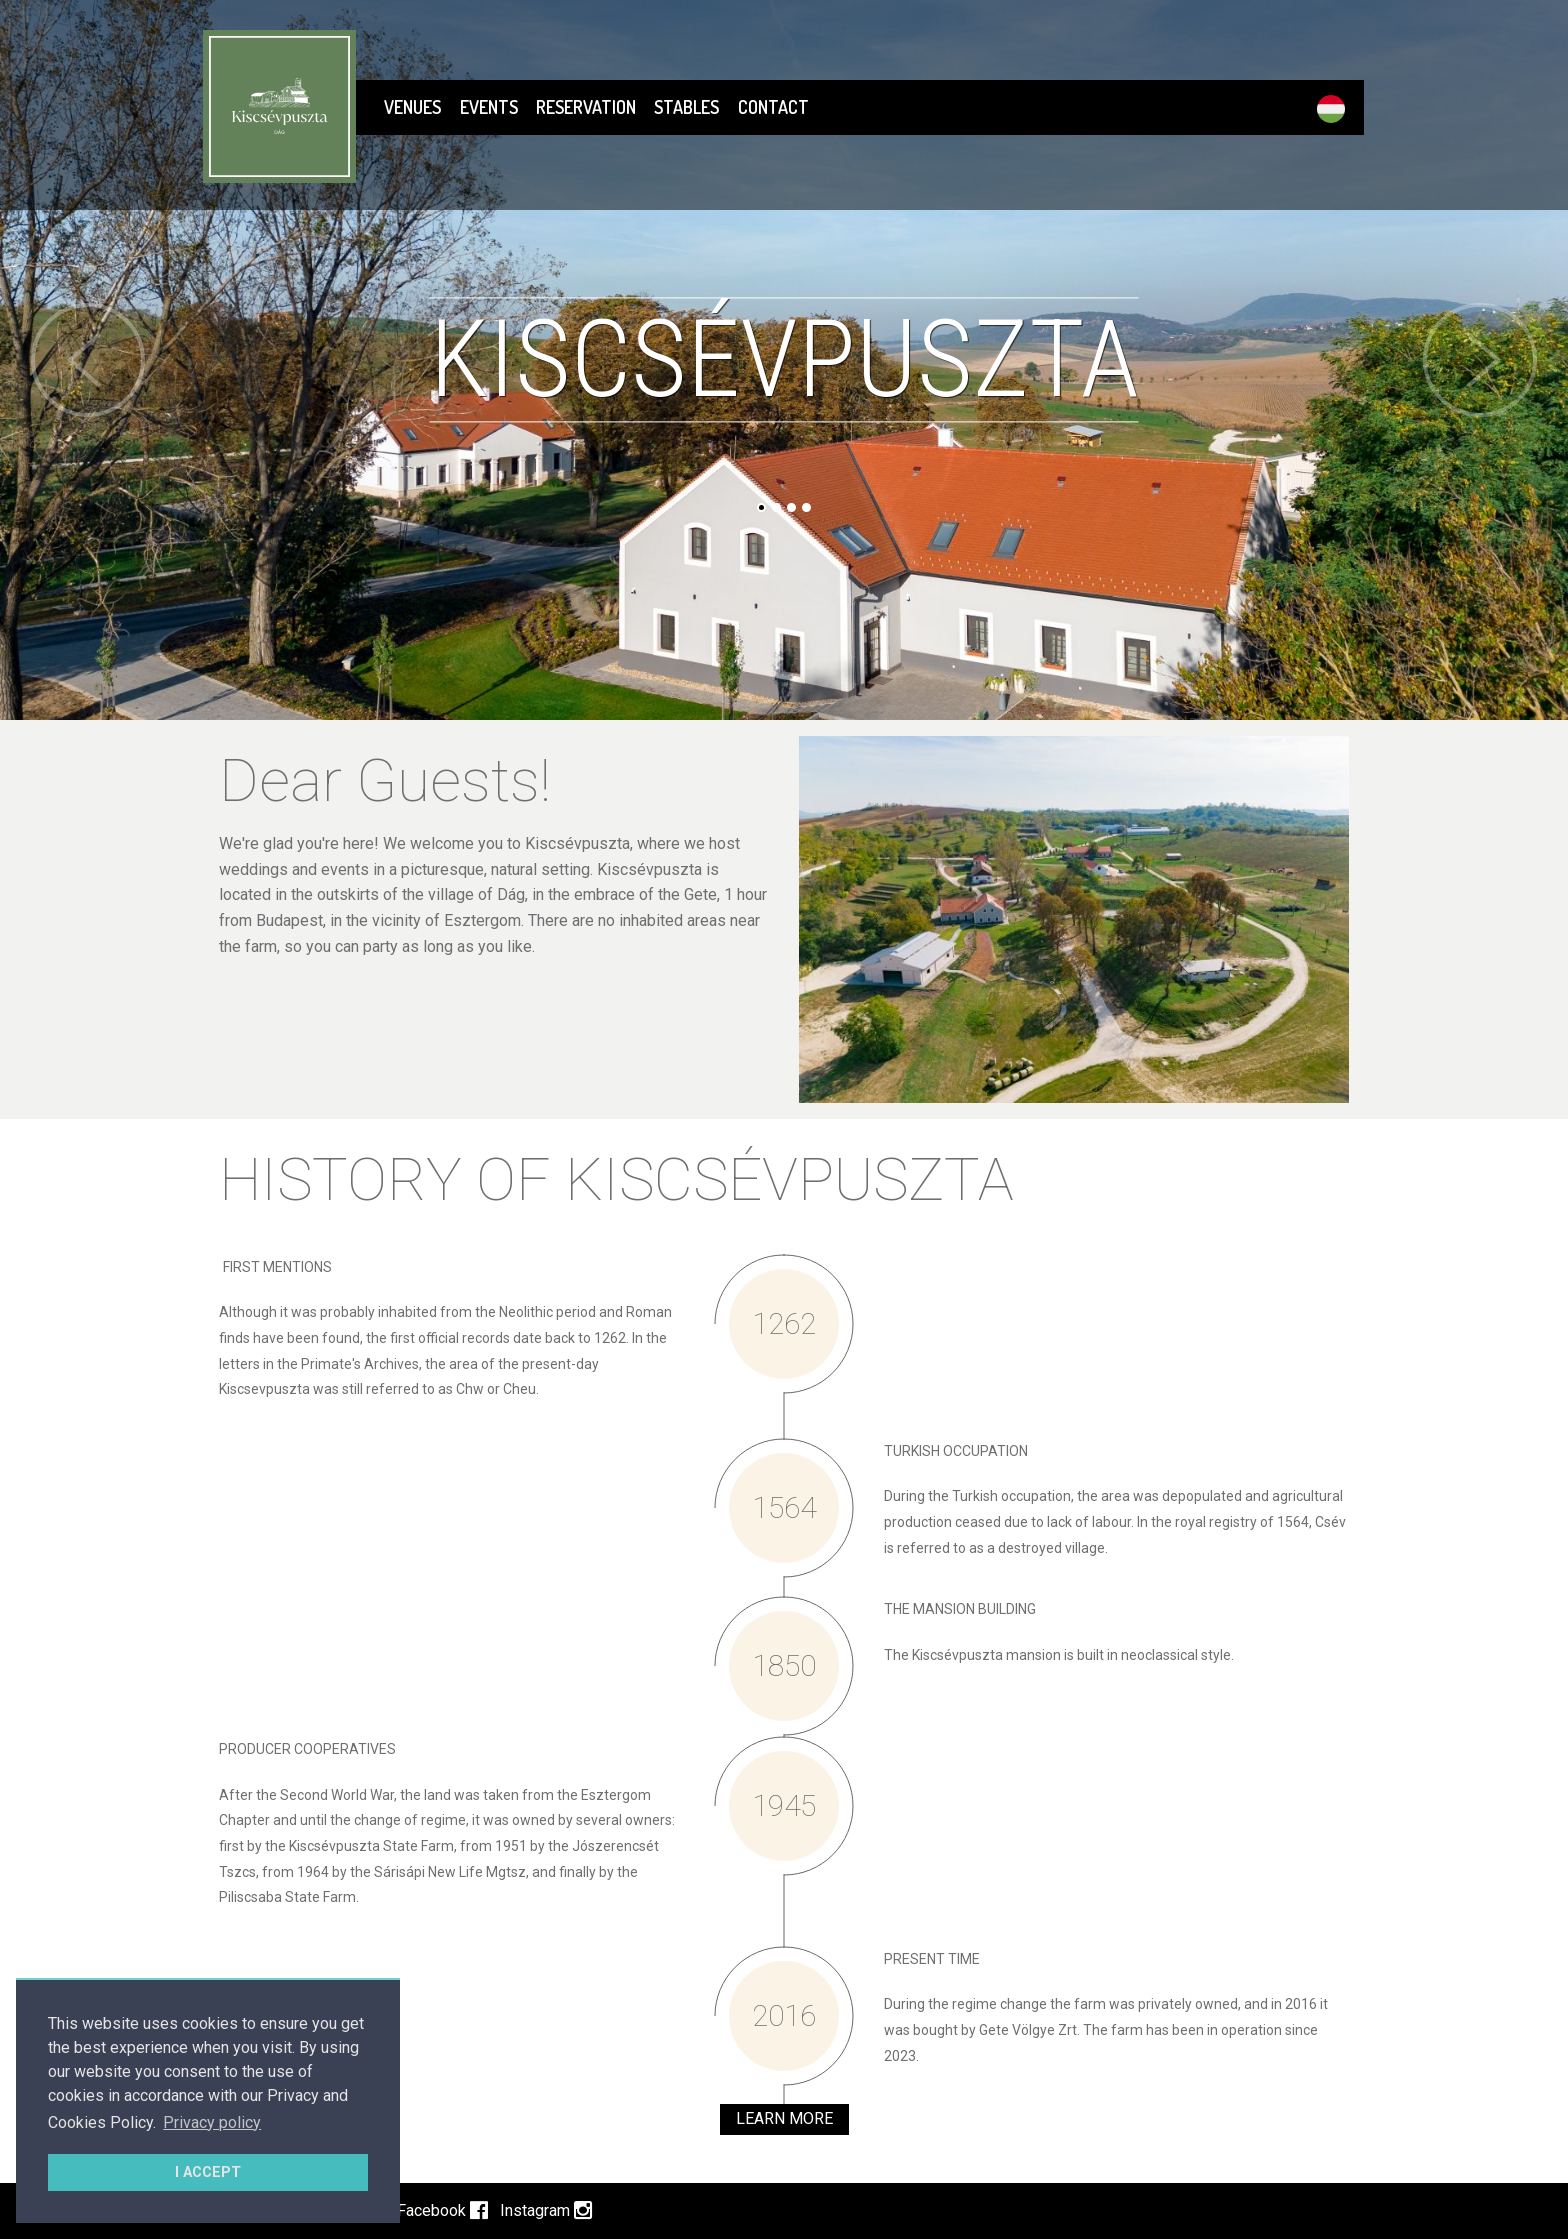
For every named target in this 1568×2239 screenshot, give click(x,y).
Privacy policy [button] (212, 2122)
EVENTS (489, 107)
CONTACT (773, 107)
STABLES (686, 107)
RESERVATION (586, 107)
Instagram (546, 2210)
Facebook (442, 2210)
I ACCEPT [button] (208, 2172)
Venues (412, 107)
